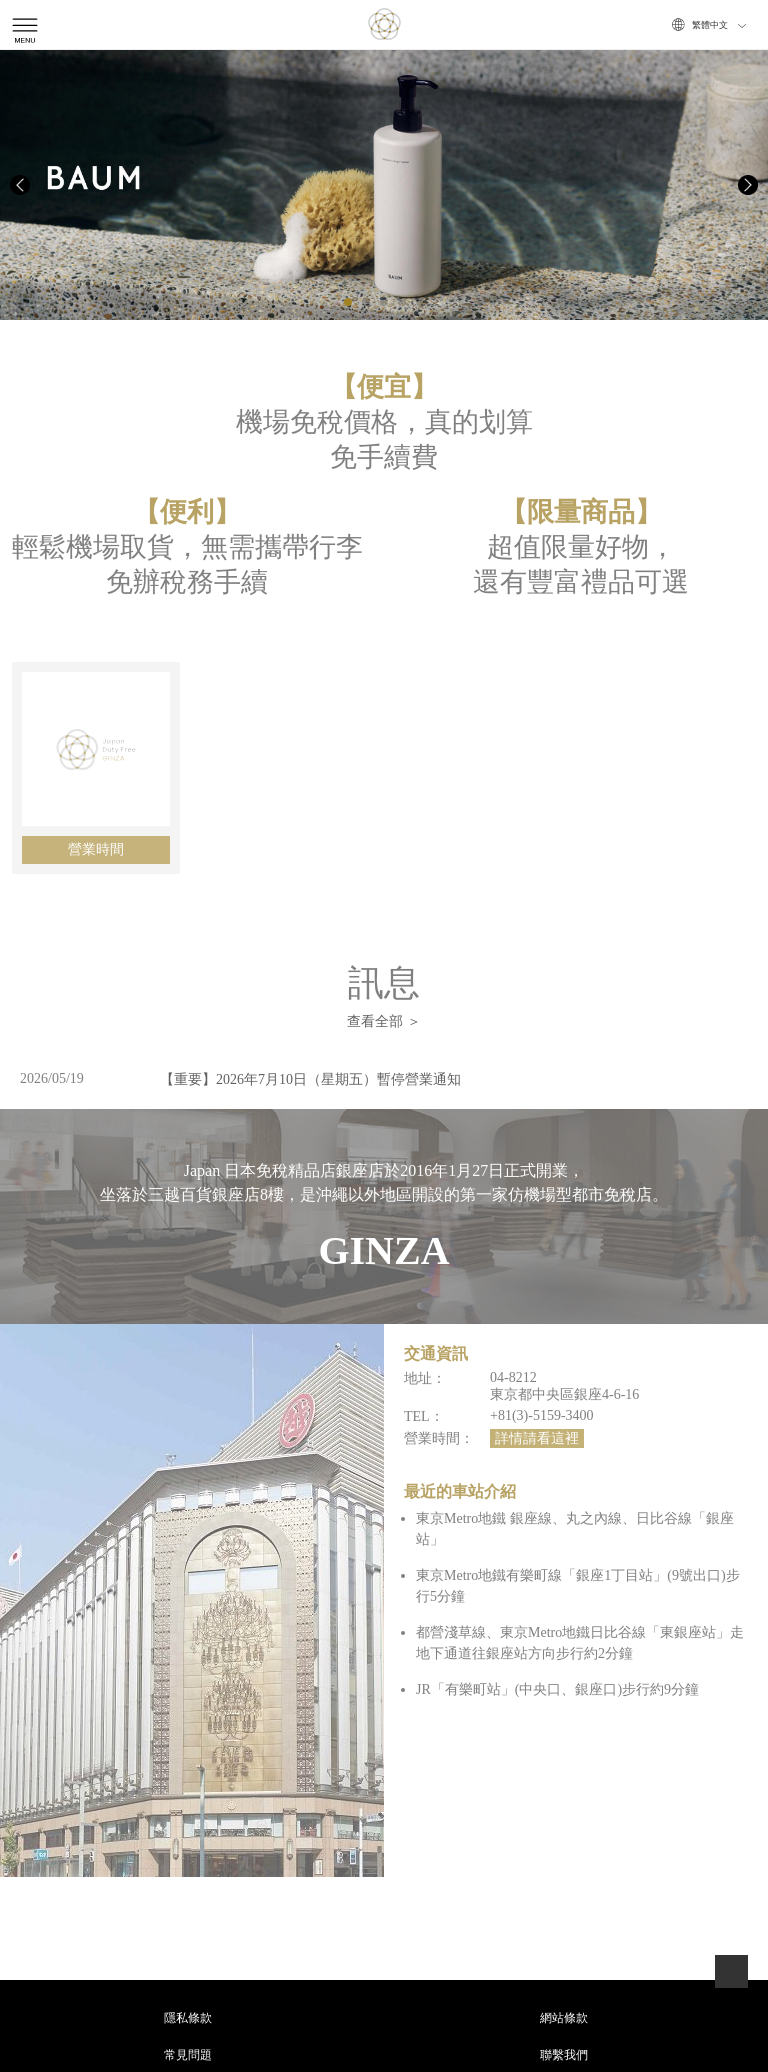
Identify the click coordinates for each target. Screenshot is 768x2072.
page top (731, 1971)
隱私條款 (188, 2018)
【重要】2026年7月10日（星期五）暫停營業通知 (310, 1079)
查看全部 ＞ (384, 1021)
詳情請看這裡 (537, 1438)
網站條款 (564, 2018)
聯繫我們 (564, 2055)
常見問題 (188, 2055)
